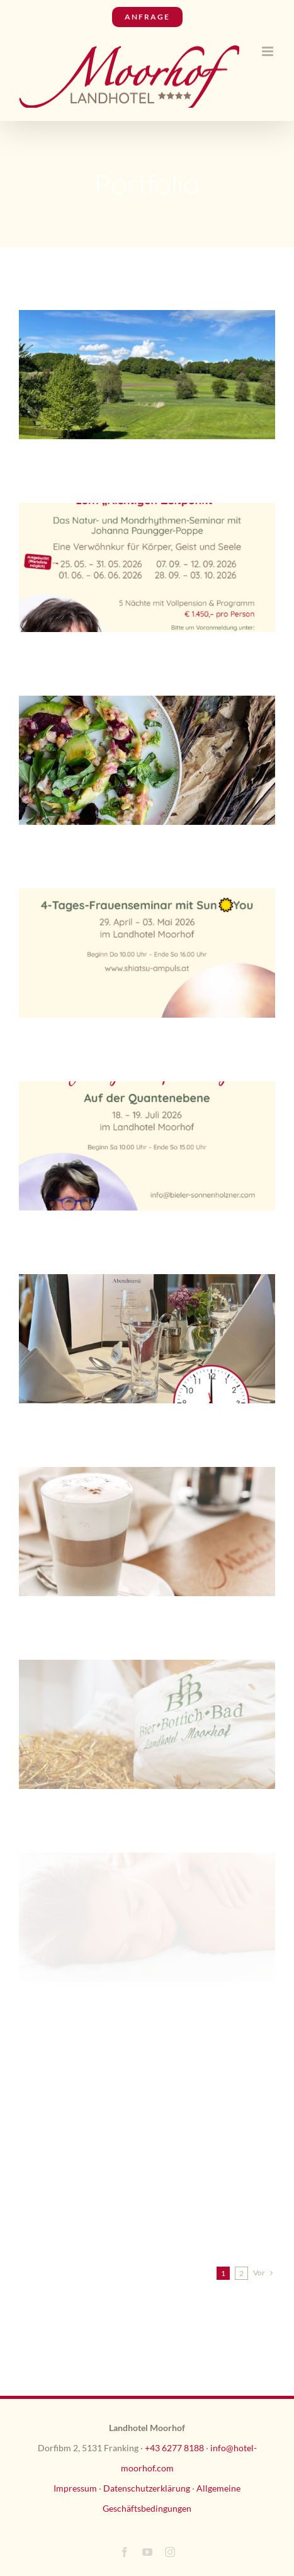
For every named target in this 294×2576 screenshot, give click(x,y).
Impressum (75, 2488)
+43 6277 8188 (174, 2447)
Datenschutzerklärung (146, 2488)
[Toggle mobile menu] (268, 51)
